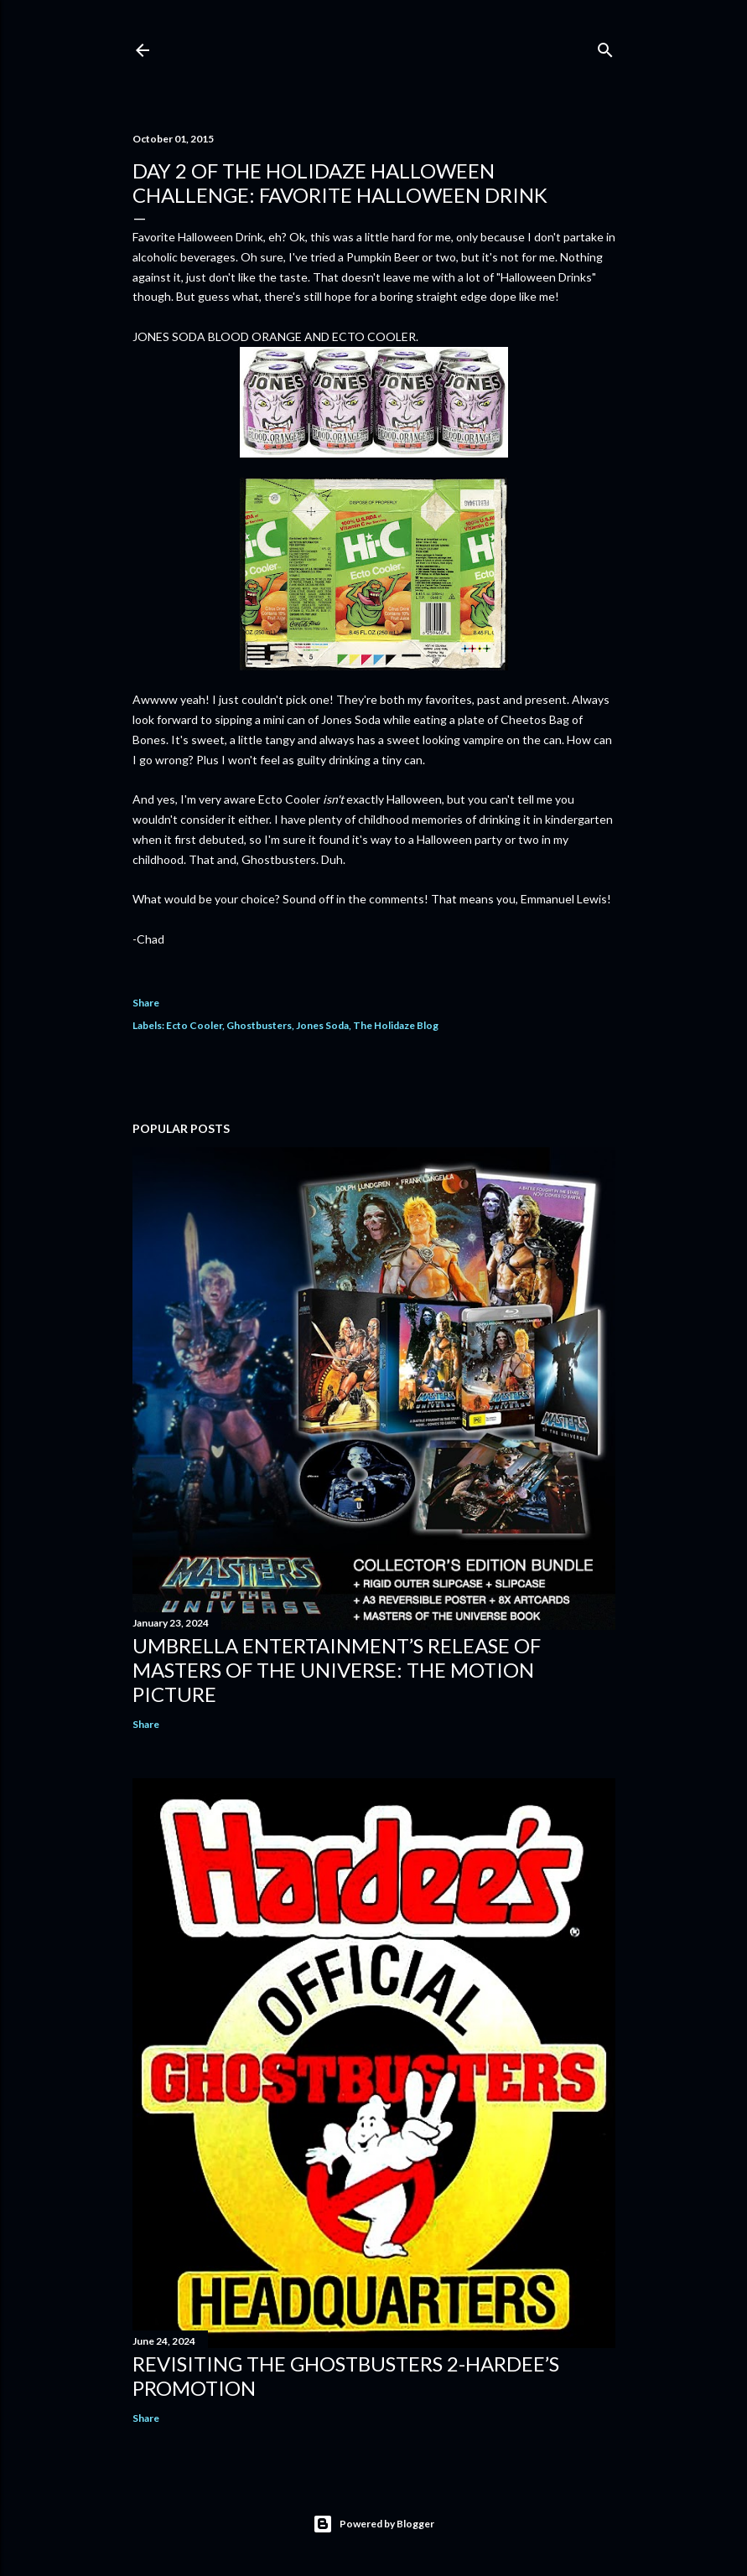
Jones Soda (322, 1025)
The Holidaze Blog (395, 1025)
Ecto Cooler (194, 1025)
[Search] (605, 46)
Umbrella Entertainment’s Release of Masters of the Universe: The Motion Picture (336, 1669)
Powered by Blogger (373, 2524)
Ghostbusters (259, 1025)
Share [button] (145, 1002)
